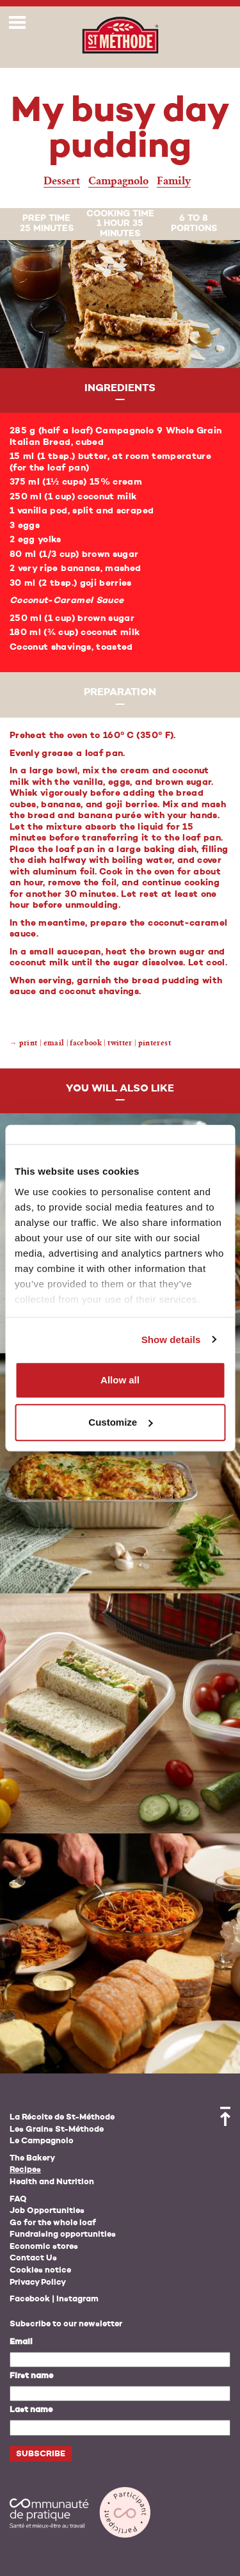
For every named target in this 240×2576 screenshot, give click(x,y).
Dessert (62, 181)
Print (28, 1043)
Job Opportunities (47, 2211)
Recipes (25, 2170)
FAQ (18, 2199)
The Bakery (32, 2158)
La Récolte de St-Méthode (62, 2117)
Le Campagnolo (42, 2141)
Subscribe (40, 2454)
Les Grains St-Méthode (57, 2129)
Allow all (120, 1379)
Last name (31, 2410)
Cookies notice (40, 2270)
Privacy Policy (38, 2282)
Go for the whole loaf (53, 2223)
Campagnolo (118, 181)
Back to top (225, 2116)
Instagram (77, 2299)
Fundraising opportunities (63, 2234)
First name (31, 2376)
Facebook (30, 2299)
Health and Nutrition (52, 2182)
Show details (171, 1339)
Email (21, 2342)
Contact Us (33, 2258)
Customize (120, 1422)
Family (174, 181)
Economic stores (44, 2246)
